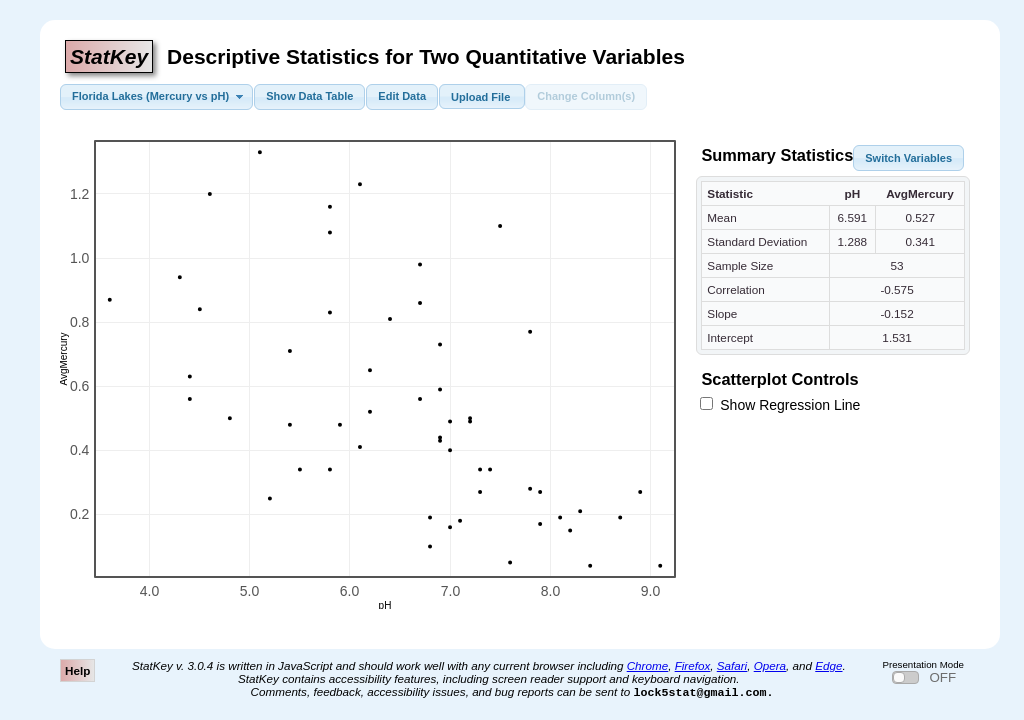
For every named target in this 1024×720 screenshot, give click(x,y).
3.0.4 (200, 665)
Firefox (693, 665)
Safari (732, 665)
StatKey (109, 56)
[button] (156, 97)
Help (77, 670)
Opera (770, 665)
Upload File (481, 93)
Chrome (647, 665)
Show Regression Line (780, 405)
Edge (828, 665)
